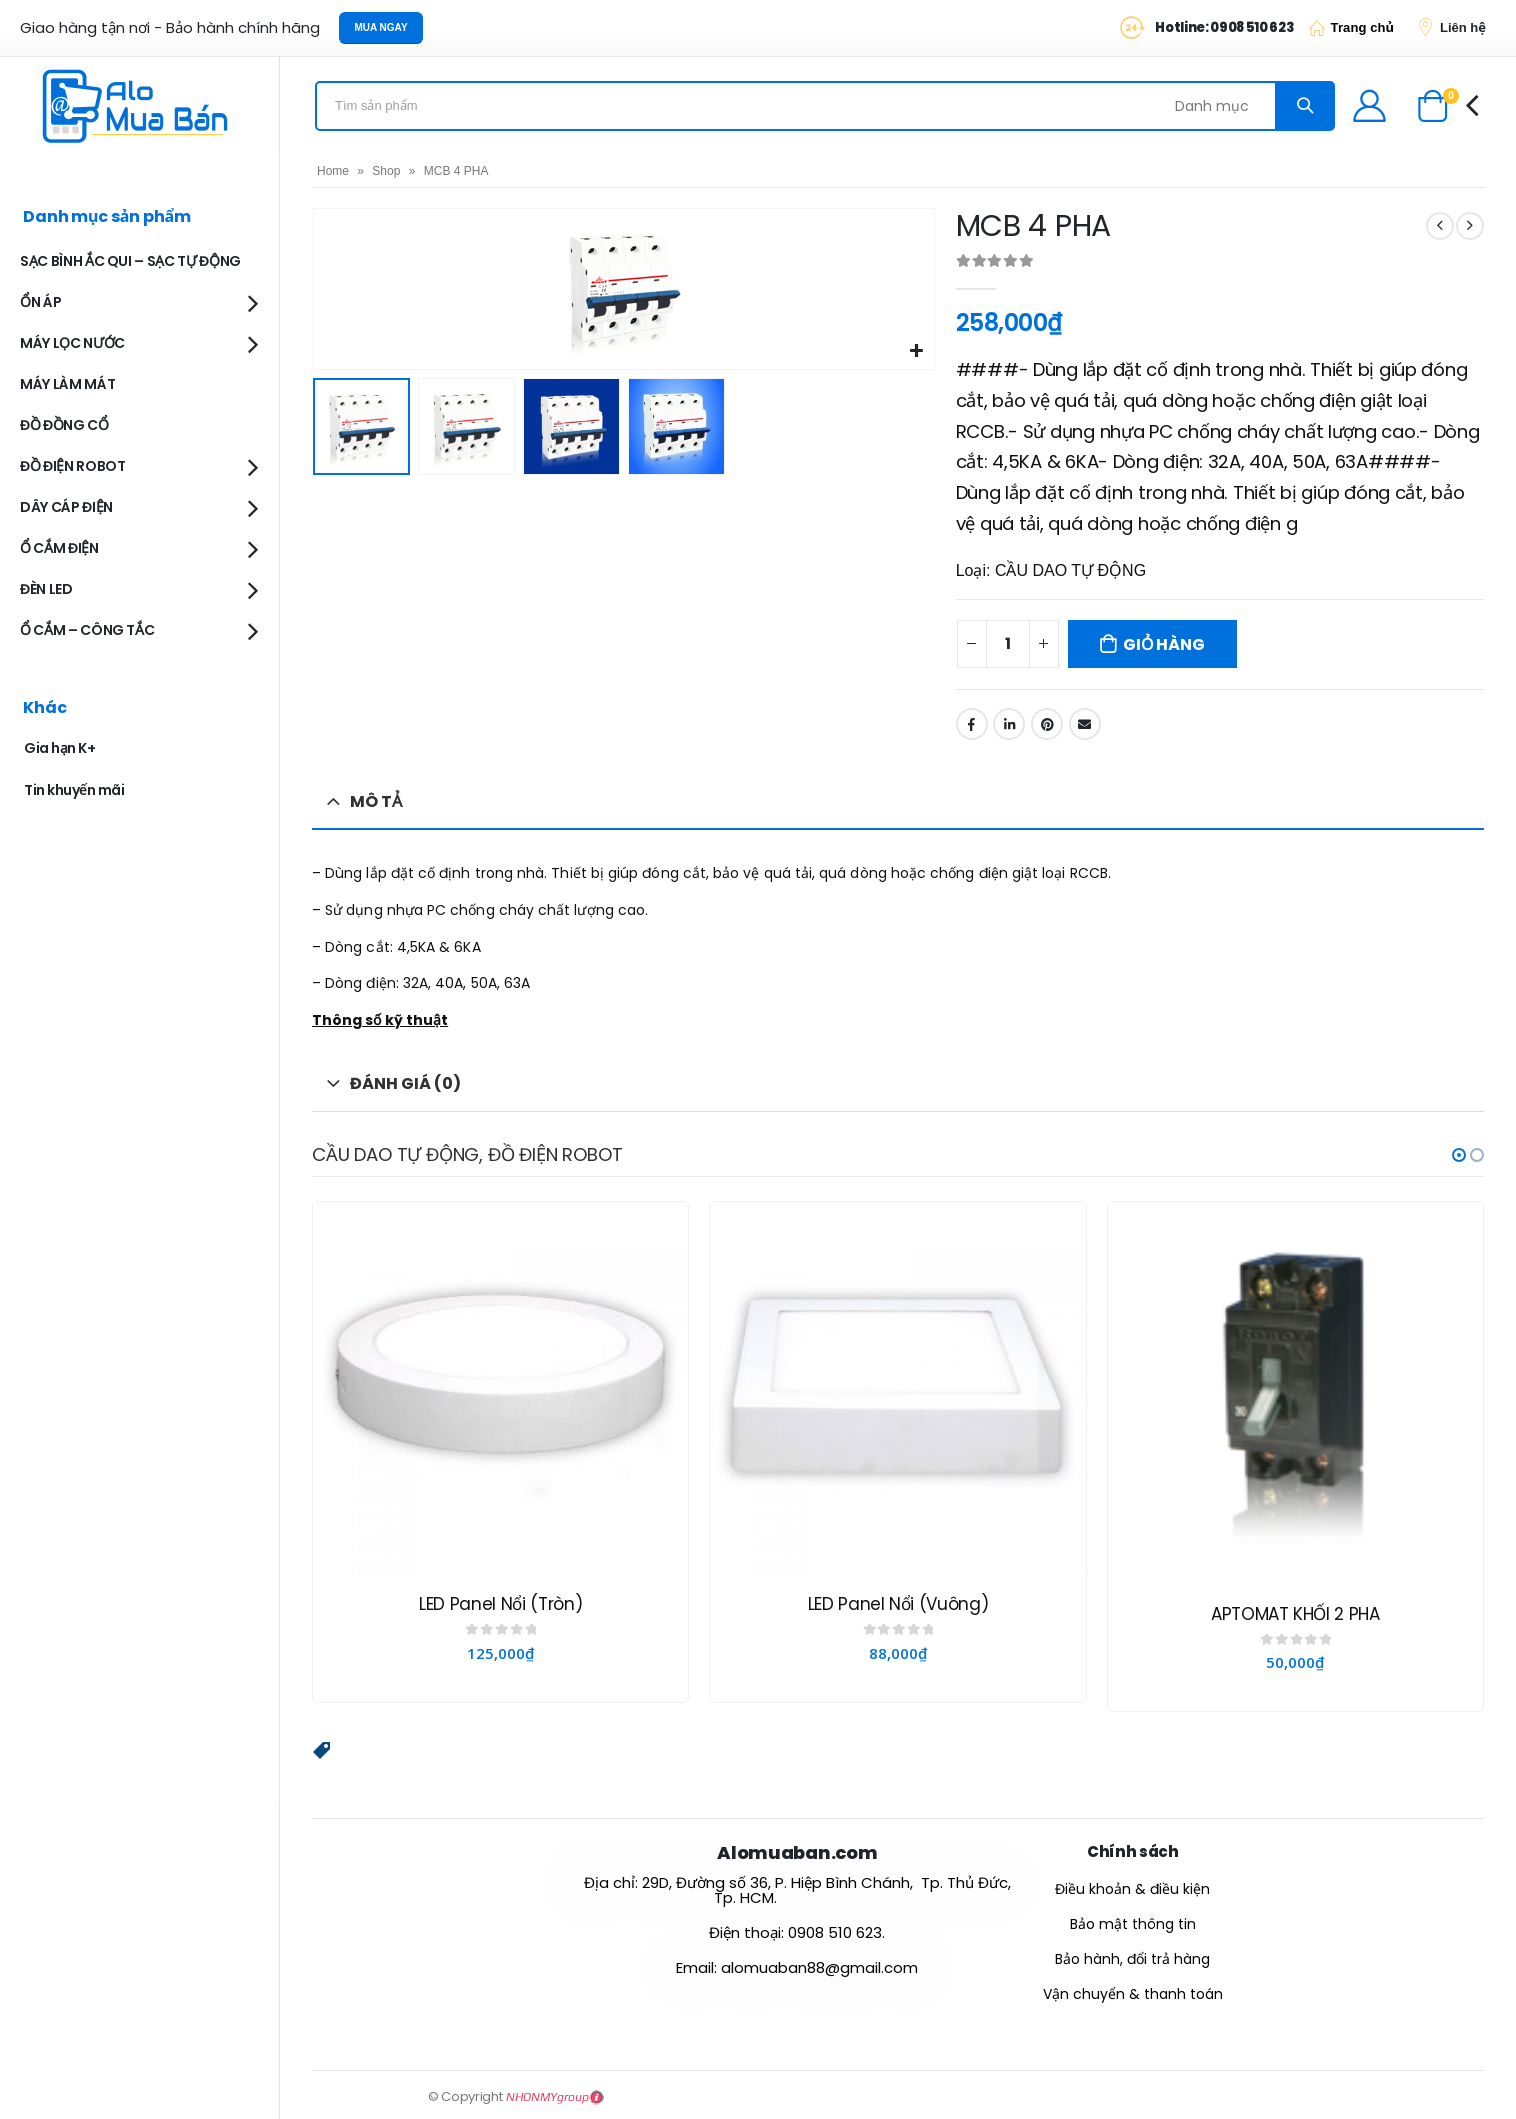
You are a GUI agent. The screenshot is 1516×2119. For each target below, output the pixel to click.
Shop (386, 171)
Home (333, 171)
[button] (1459, 1155)
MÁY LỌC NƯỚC (72, 343)
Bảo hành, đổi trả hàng (1132, 1958)
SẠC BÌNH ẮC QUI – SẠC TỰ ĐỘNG (130, 261)
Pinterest (1047, 724)
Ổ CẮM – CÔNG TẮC (87, 630)
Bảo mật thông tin (1133, 1923)
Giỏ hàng (1163, 644)
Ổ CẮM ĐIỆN (59, 548)
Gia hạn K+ (59, 748)
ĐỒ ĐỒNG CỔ (64, 425)
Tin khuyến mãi (74, 790)
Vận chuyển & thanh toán (1133, 1993)
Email (1085, 724)
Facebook (972, 724)
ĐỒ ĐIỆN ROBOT (72, 466)
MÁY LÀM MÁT (67, 384)
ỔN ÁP (40, 302)
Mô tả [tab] (376, 801)
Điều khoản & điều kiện (1132, 1888)
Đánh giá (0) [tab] (405, 1083)
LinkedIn (1009, 724)
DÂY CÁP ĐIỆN (66, 507)
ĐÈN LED (46, 589)
